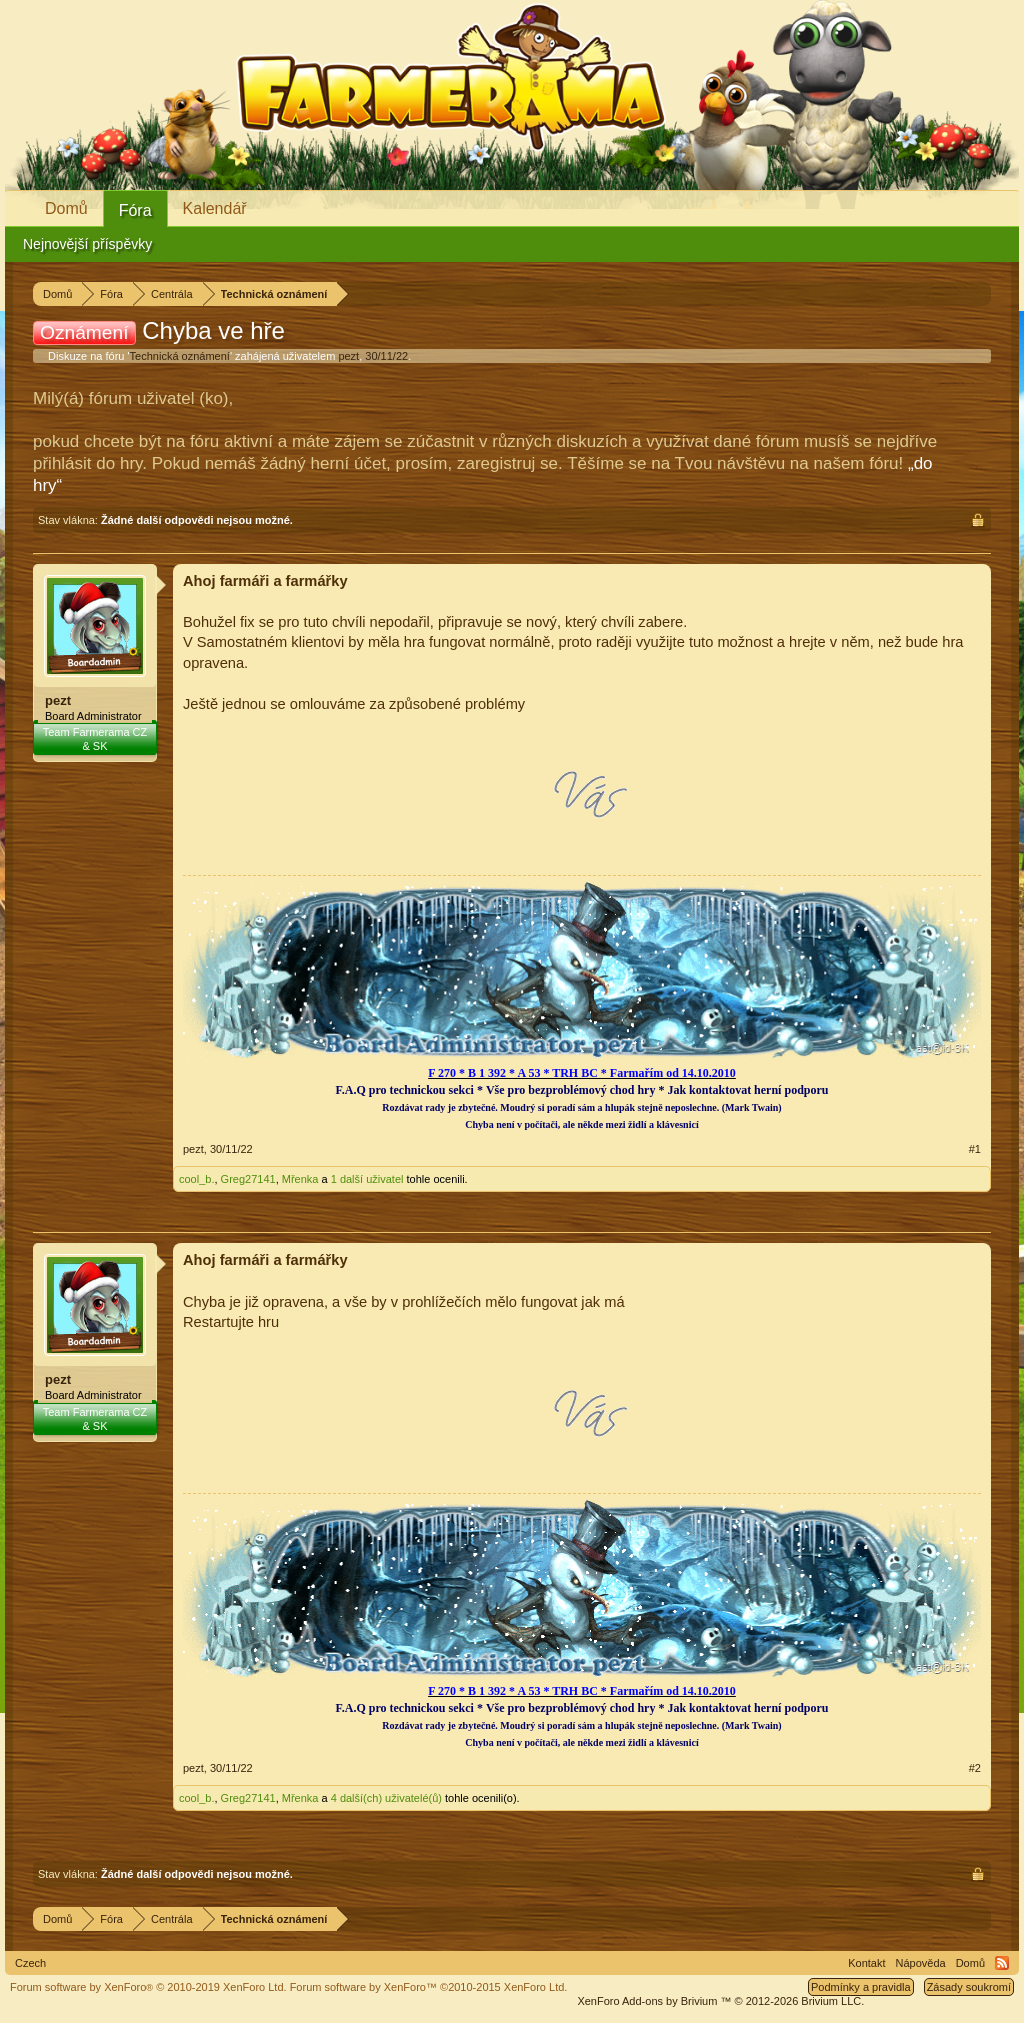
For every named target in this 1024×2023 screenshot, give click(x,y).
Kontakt (866, 1963)
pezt (348, 356)
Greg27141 (248, 1179)
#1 (975, 1149)
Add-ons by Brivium (720, 2001)
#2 (975, 1768)
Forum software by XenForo (148, 1987)
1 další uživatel (367, 1179)
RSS (1002, 1963)
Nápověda (921, 1963)
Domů (66, 208)
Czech (30, 1963)
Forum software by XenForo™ (429, 1987)
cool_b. (196, 1179)
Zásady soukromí (969, 1987)
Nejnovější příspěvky (87, 244)
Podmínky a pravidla (861, 1987)
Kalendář (215, 208)
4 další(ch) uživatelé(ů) (386, 1798)
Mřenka (300, 1179)
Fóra (135, 210)
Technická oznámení (180, 356)
